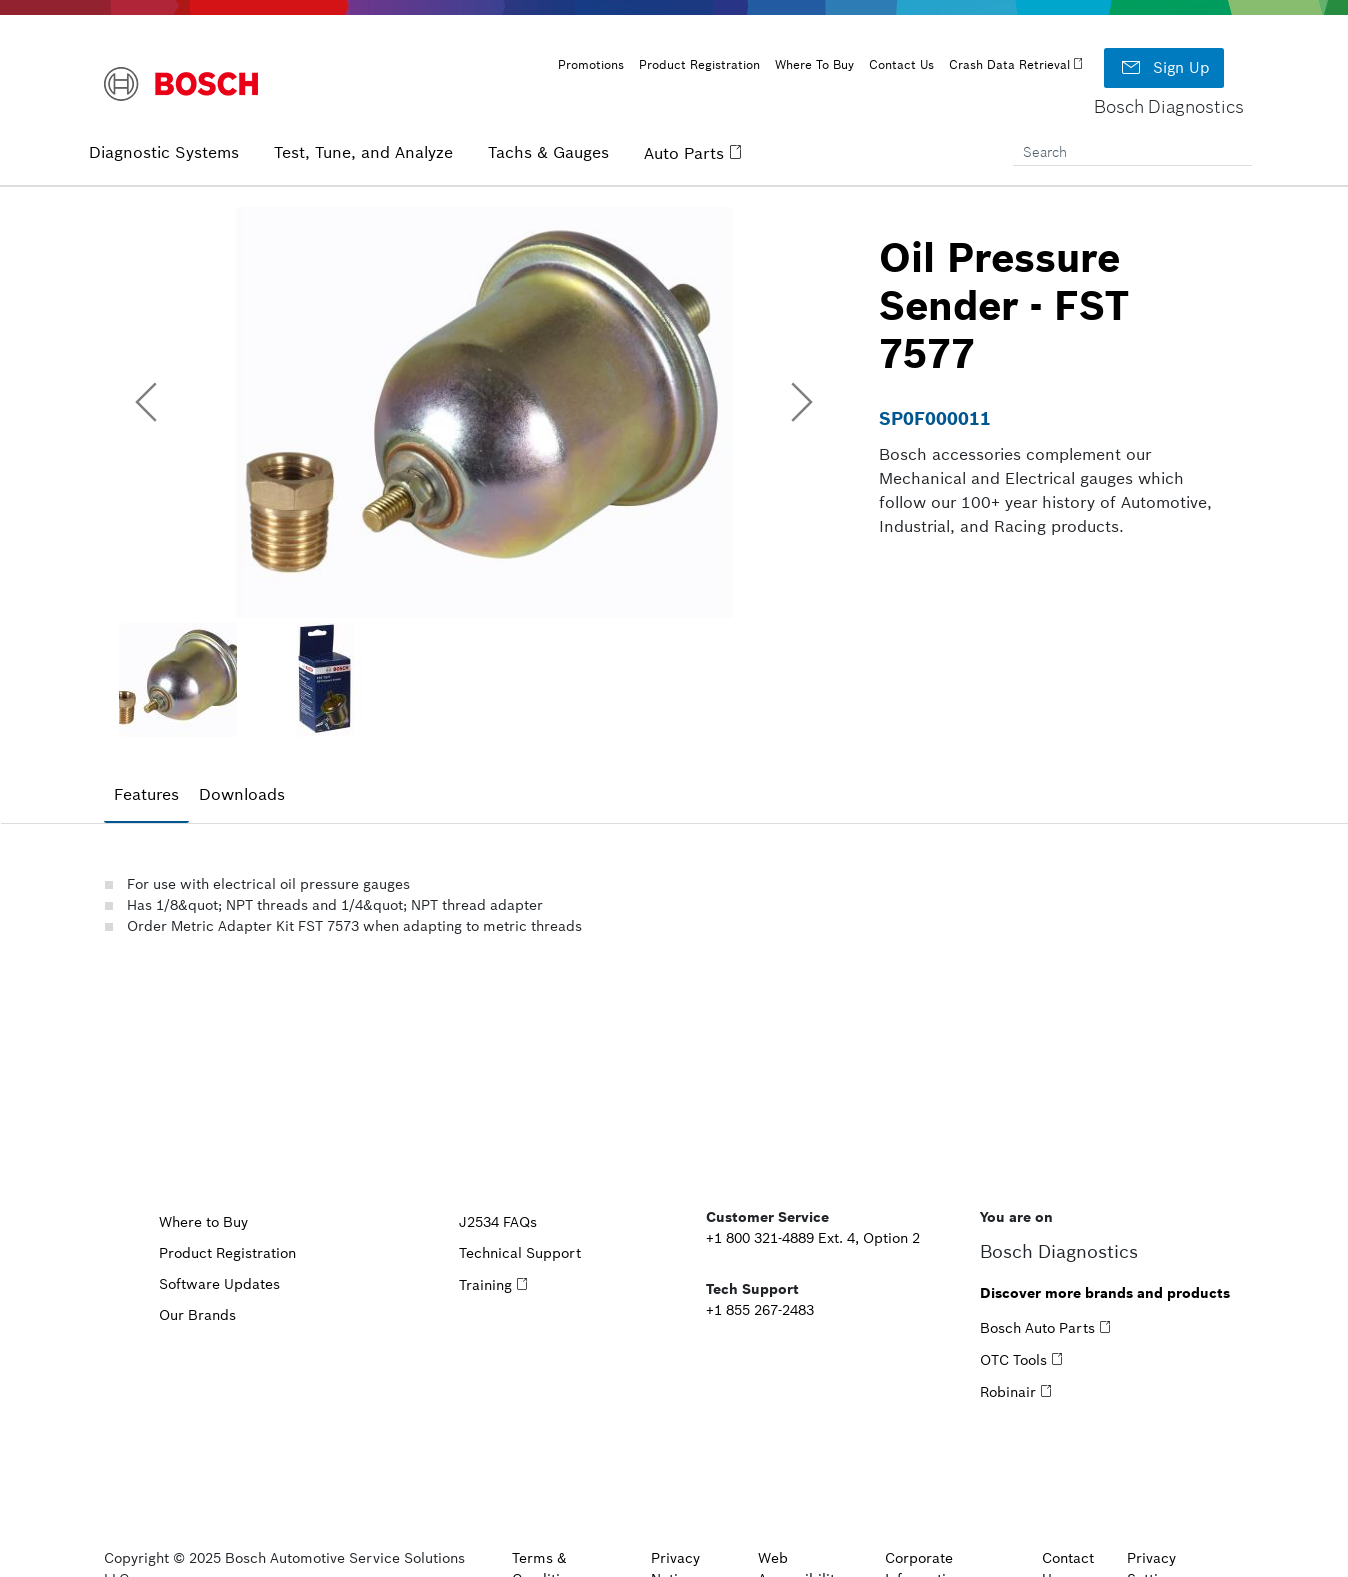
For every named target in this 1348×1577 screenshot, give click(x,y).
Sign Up (1164, 68)
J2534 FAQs (498, 1222)
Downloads (242, 794)
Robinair (1008, 1392)
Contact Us (901, 64)
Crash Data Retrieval (1009, 64)
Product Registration (699, 64)
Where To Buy (814, 64)
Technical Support (520, 1253)
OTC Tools (1013, 1360)
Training (485, 1285)
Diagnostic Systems (164, 152)
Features (146, 794)
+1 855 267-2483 (760, 1310)
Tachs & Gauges (548, 152)
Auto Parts (684, 153)
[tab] (146, 795)
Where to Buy (203, 1222)
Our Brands (197, 1315)
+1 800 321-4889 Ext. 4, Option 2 (813, 1238)
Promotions (591, 64)
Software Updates (219, 1284)
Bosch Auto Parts (1037, 1328)
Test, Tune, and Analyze (363, 152)
